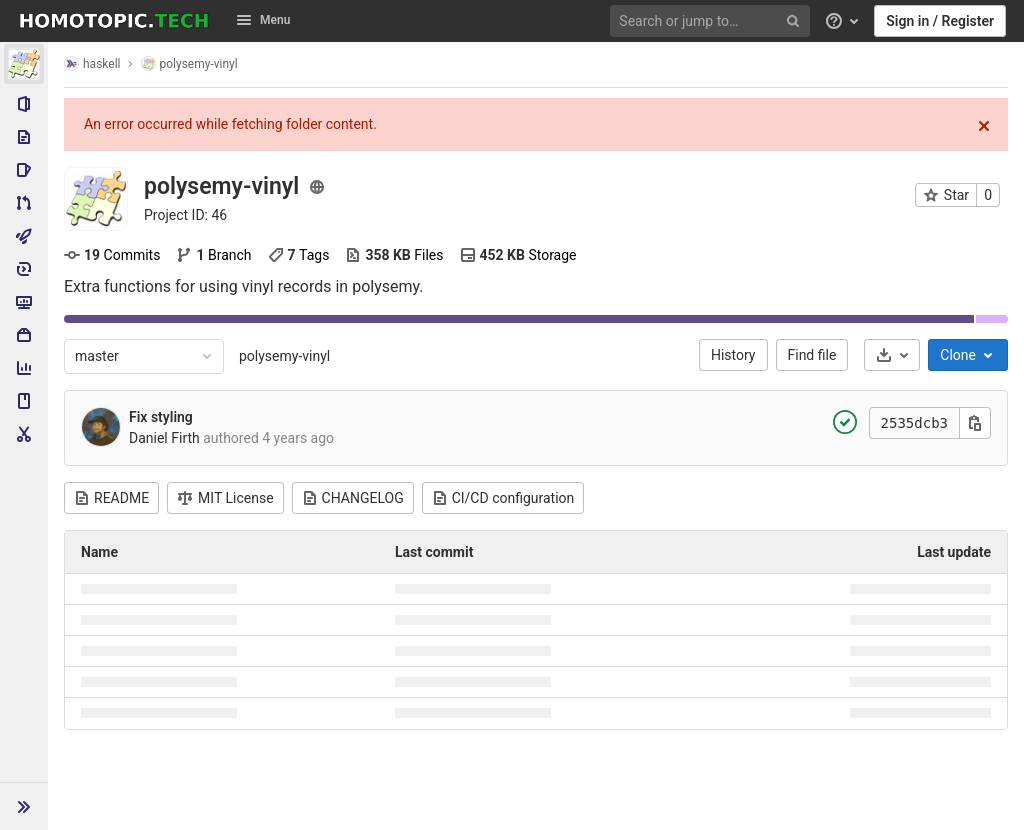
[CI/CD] (24, 236)
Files (394, 255)
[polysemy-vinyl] (24, 64)
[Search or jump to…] (713, 21)
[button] (24, 806)
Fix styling (161, 417)
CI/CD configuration (503, 498)
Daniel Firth (164, 438)
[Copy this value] (975, 423)
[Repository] (24, 137)
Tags (299, 255)
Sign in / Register (940, 21)
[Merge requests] (24, 203)
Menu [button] (263, 20)
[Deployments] (24, 269)
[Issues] (24, 170)
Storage (518, 255)
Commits (112, 255)
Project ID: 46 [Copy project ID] (185, 215)
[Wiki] (24, 401)
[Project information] (24, 104)
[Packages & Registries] (24, 335)
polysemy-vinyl (284, 356)
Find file (812, 355)
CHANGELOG (353, 498)
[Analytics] (24, 368)
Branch (213, 255)
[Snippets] (24, 434)
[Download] (892, 355)
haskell (92, 63)
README (111, 498)
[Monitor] (24, 302)
